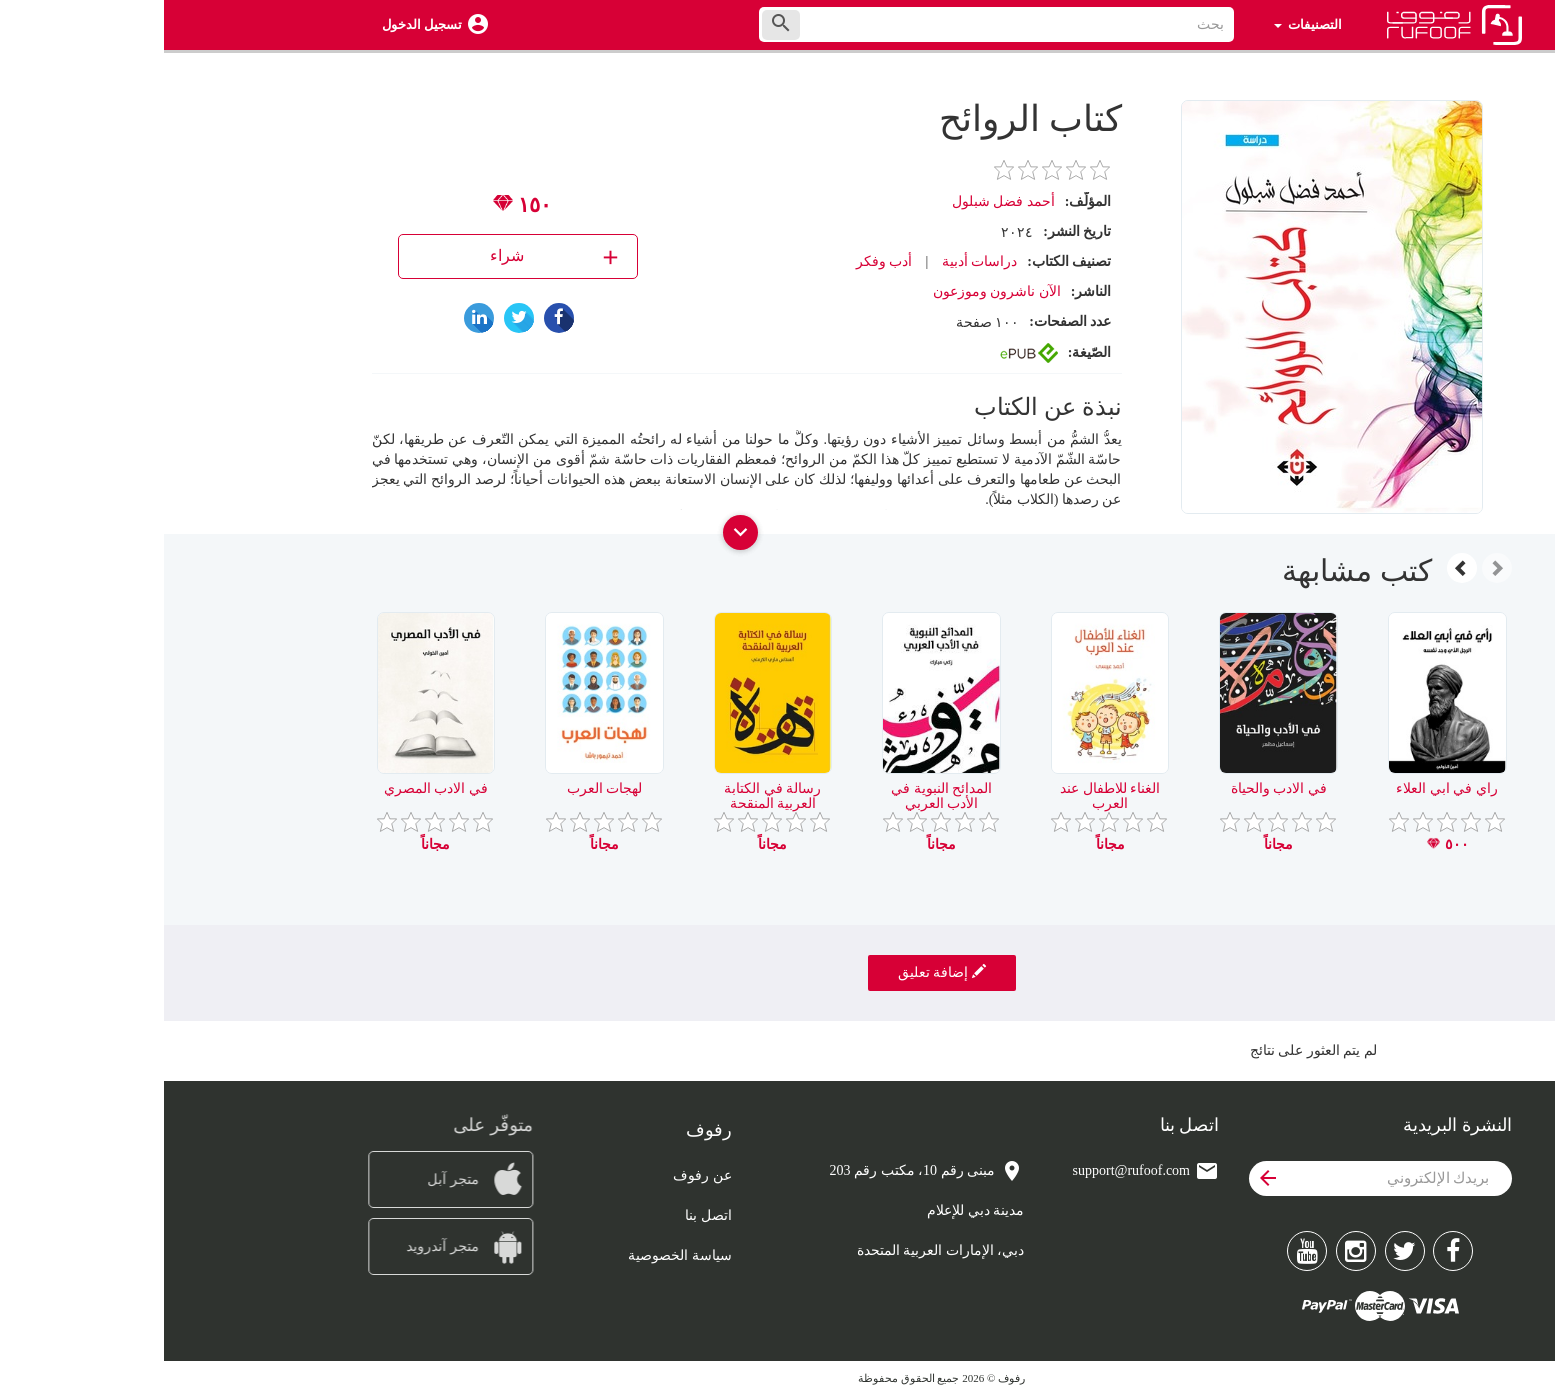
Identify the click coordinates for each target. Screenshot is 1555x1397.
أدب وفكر (720, 261)
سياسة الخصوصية (516, 1255)
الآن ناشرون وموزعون (833, 291)
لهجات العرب (441, 788)
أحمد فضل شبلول (839, 201)
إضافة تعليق (778, 972)
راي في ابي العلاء (1283, 788)
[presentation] (1333, 568)
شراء (392, 256)
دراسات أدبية (816, 261)
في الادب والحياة (1115, 788)
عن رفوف (538, 1175)
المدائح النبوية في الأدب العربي (777, 796)
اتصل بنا (544, 1215)
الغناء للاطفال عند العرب (946, 796)
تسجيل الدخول (258, 24)
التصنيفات (1143, 24)
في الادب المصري (272, 788)
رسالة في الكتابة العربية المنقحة (608, 796)
